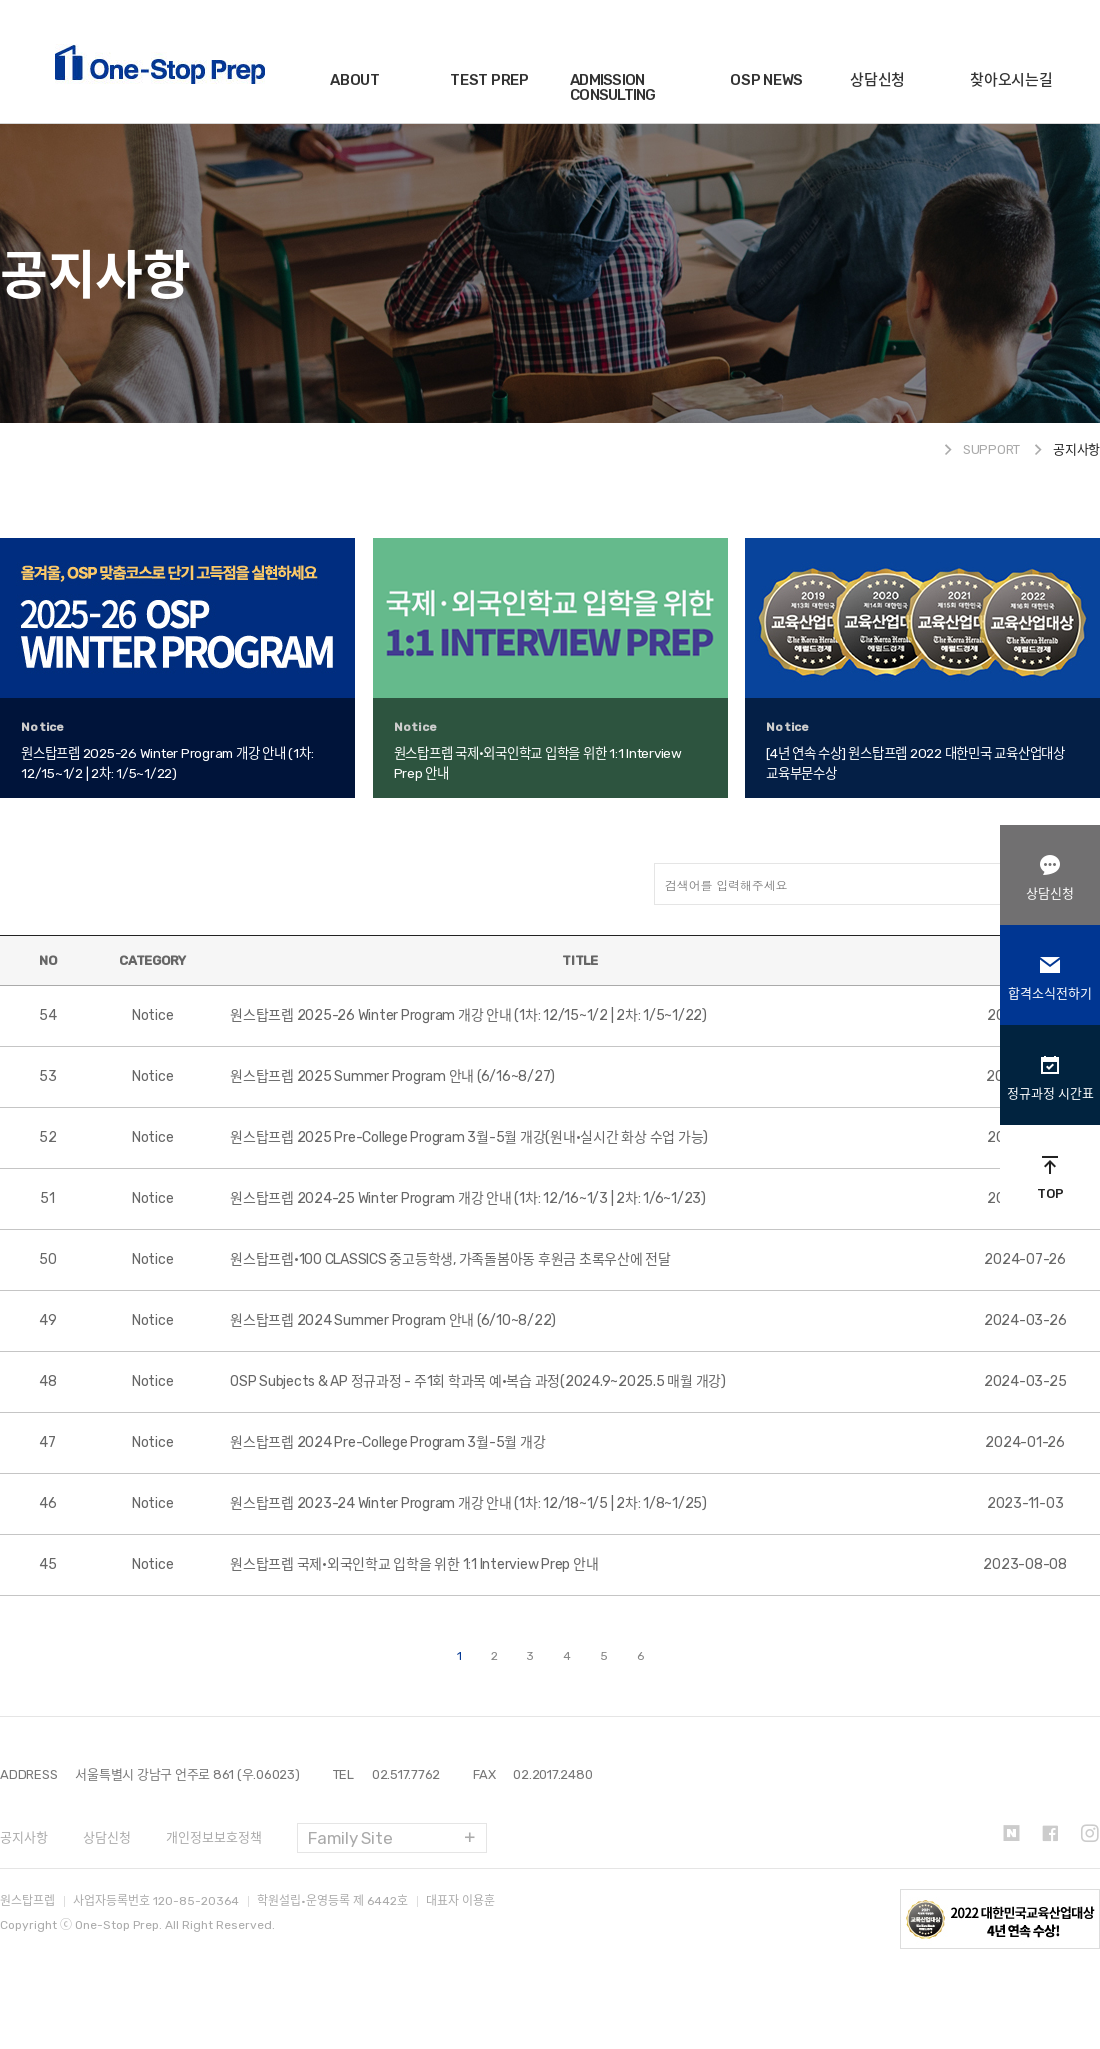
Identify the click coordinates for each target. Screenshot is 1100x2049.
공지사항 (24, 1837)
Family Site (350, 1838)
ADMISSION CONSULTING (613, 87)
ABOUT (355, 80)
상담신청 (877, 80)
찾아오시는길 (1011, 80)
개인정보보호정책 (214, 1837)
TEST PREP (489, 80)
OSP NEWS (766, 80)
